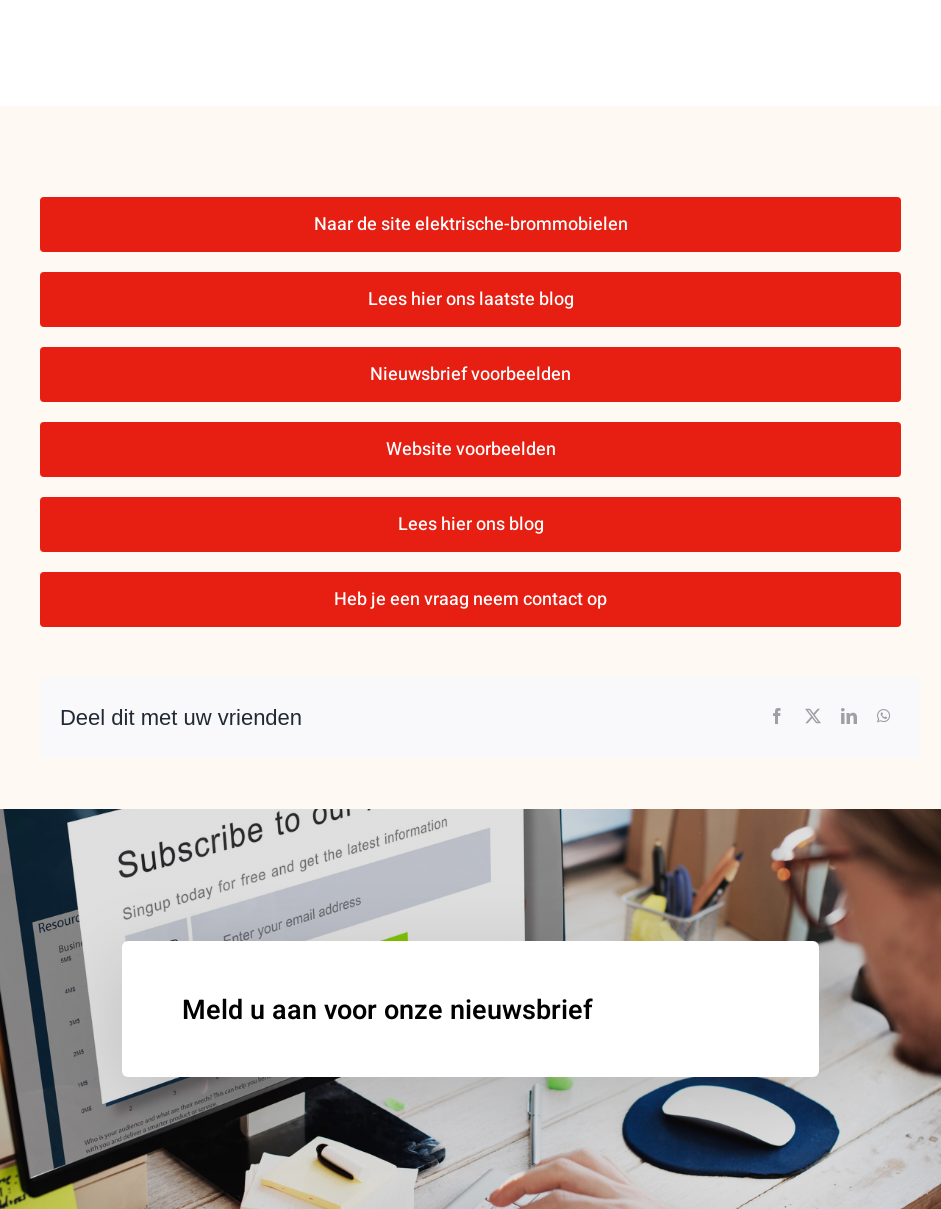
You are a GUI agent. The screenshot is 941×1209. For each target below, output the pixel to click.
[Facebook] (777, 717)
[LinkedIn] (849, 717)
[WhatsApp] (884, 717)
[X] (813, 717)
